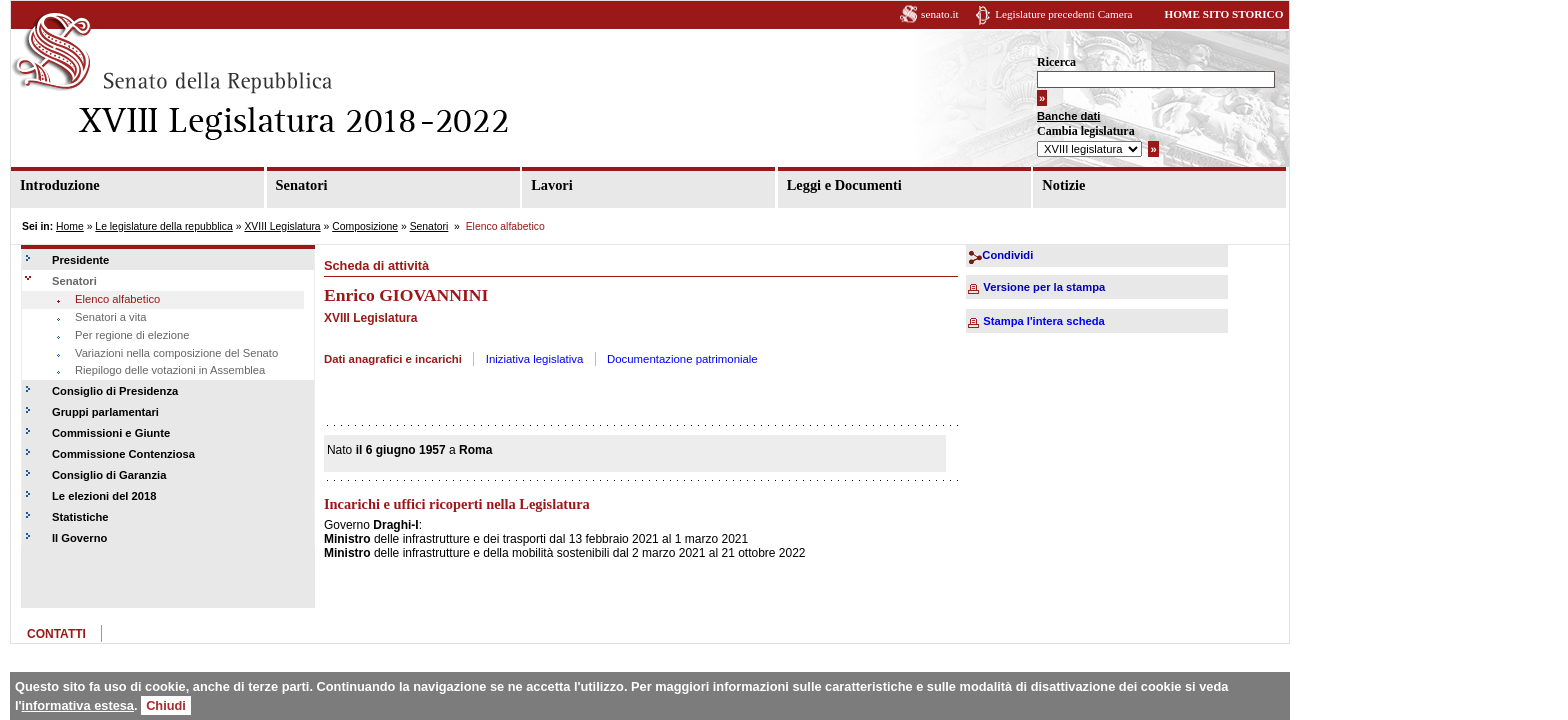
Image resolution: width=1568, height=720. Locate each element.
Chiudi (166, 705)
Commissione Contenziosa (123, 454)
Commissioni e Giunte (111, 433)
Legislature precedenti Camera (1063, 14)
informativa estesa (78, 705)
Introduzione (60, 185)
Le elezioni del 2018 (104, 496)
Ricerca (1056, 62)
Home (70, 226)
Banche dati (1068, 116)
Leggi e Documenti (844, 185)
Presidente (80, 260)
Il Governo (79, 538)
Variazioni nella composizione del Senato (176, 353)
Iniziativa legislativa (535, 359)
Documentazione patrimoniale (682, 359)
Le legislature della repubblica (163, 226)
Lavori (552, 185)
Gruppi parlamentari (105, 412)
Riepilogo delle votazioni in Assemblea (170, 370)
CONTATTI (56, 634)
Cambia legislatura (1086, 131)
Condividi (1007, 255)
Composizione (365, 226)
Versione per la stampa (1044, 287)
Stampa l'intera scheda (1043, 321)
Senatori (302, 185)
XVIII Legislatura (282, 226)
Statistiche (80, 517)
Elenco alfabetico (117, 299)
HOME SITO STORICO (1223, 14)
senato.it (940, 14)
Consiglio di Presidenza (115, 391)
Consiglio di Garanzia (109, 475)
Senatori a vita (111, 317)
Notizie (1063, 185)
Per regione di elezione (132, 335)
